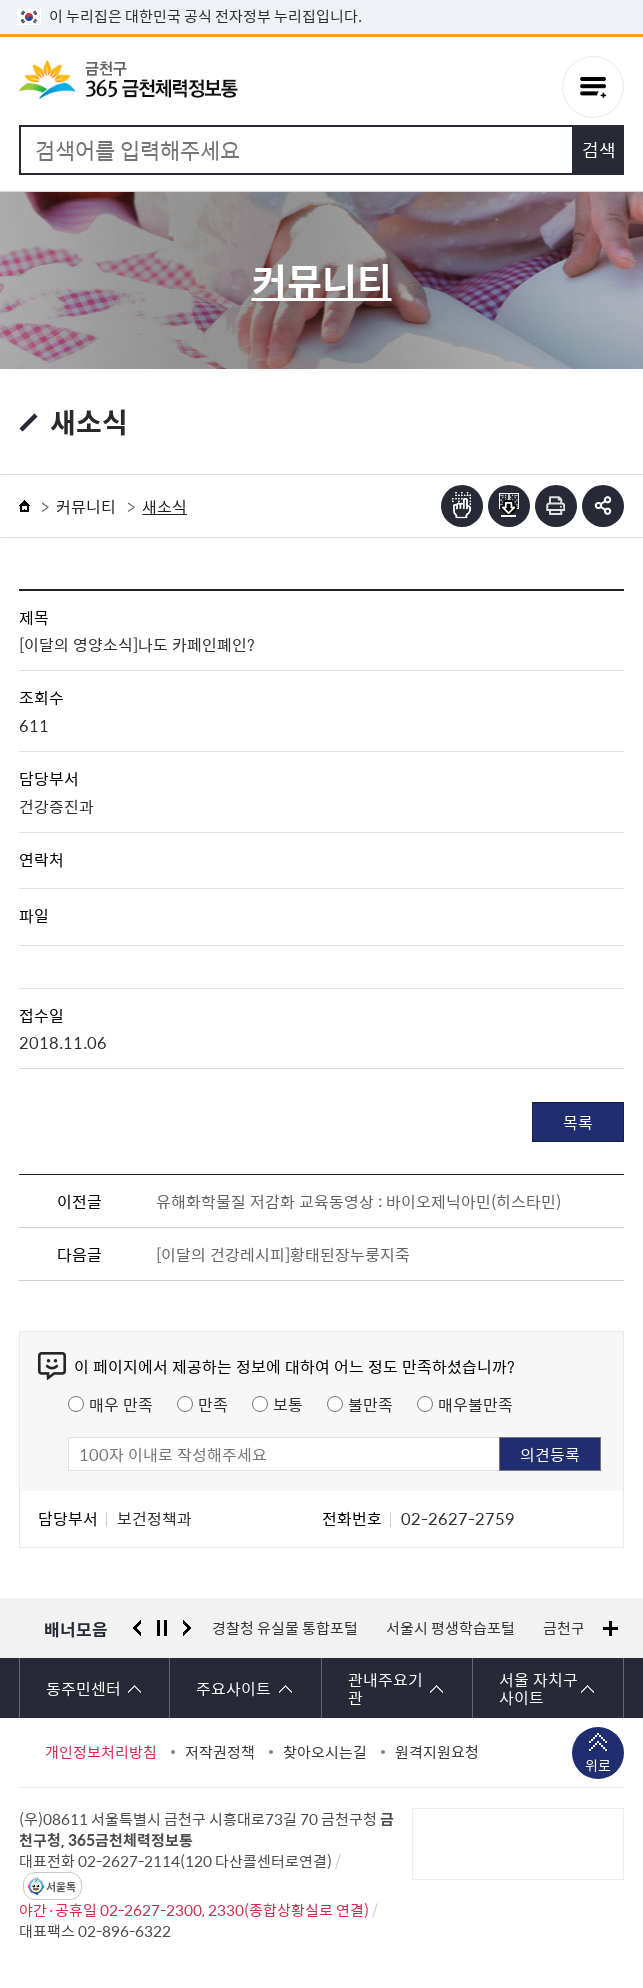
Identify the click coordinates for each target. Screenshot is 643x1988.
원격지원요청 (437, 1752)
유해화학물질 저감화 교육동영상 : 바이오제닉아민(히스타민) (358, 1201)
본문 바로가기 (322, 0)
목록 (578, 1122)
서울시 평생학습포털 (450, 1628)
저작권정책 (220, 1752)
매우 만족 (121, 1404)
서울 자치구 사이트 (538, 1688)
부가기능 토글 (603, 506)
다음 (187, 1628)
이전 (137, 1628)
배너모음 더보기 (610, 1628)
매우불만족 (475, 1404)
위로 (598, 1767)
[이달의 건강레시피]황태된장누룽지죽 (283, 1254)
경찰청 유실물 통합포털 (285, 1628)
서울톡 (61, 1886)
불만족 (370, 1404)
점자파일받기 (509, 506)
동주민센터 (83, 1688)
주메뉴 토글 (593, 87)
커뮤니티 (86, 506)
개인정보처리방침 (101, 1752)
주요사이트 (233, 1688)
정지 (162, 1628)
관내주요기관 (385, 1688)
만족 (213, 1404)
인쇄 (556, 506)
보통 (288, 1404)
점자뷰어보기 (462, 506)
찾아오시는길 (325, 1752)
